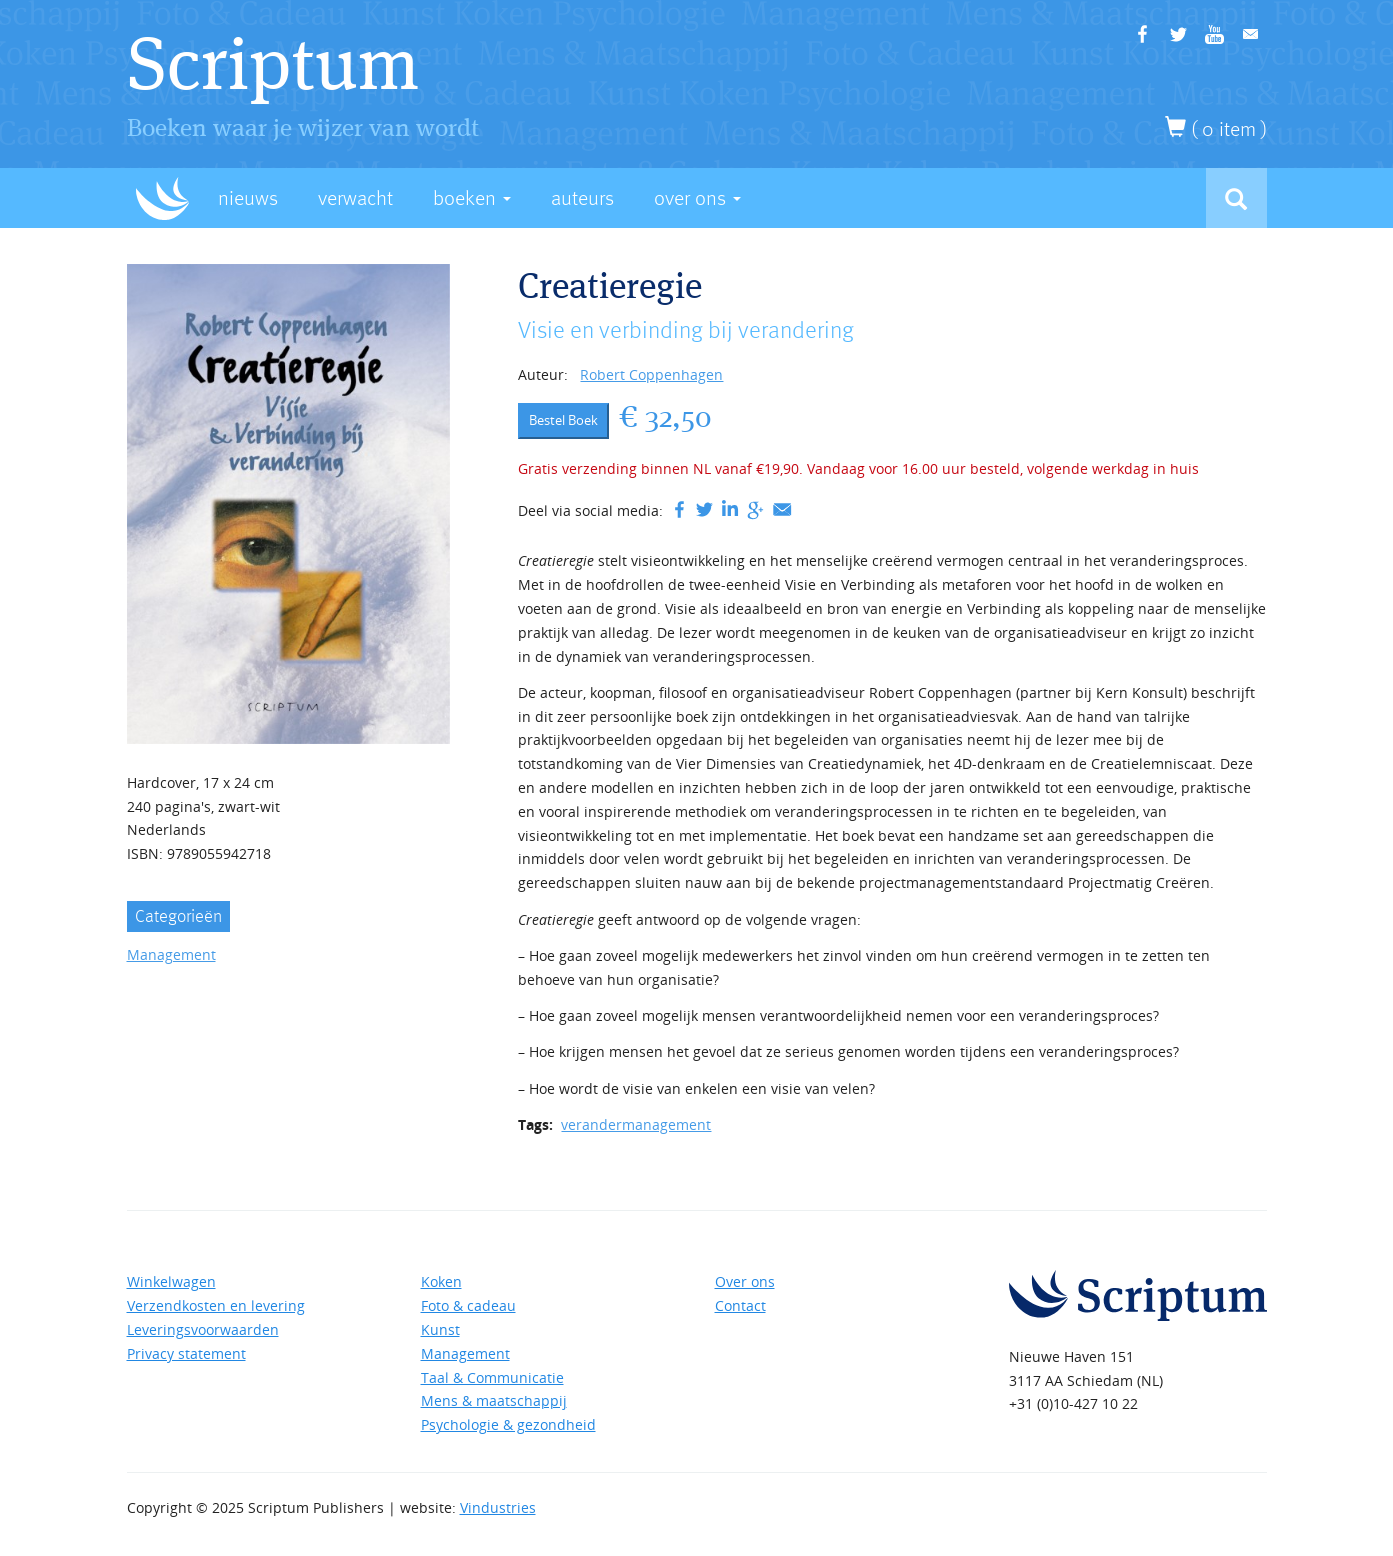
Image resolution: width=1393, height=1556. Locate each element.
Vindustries (498, 1507)
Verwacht (355, 198)
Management (171, 954)
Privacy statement (186, 1353)
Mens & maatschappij (494, 1400)
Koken (441, 1281)
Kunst (440, 1329)
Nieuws (248, 198)
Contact (740, 1305)
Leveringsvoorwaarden (203, 1329)
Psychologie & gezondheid (508, 1424)
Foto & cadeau (468, 1305)
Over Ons (697, 198)
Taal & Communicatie (492, 1377)
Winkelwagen (171, 1281)
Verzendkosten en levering (216, 1305)
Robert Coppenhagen (651, 374)
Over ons (745, 1281)
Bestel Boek (563, 420)
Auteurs (582, 198)
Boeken (472, 198)
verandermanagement (636, 1124)
